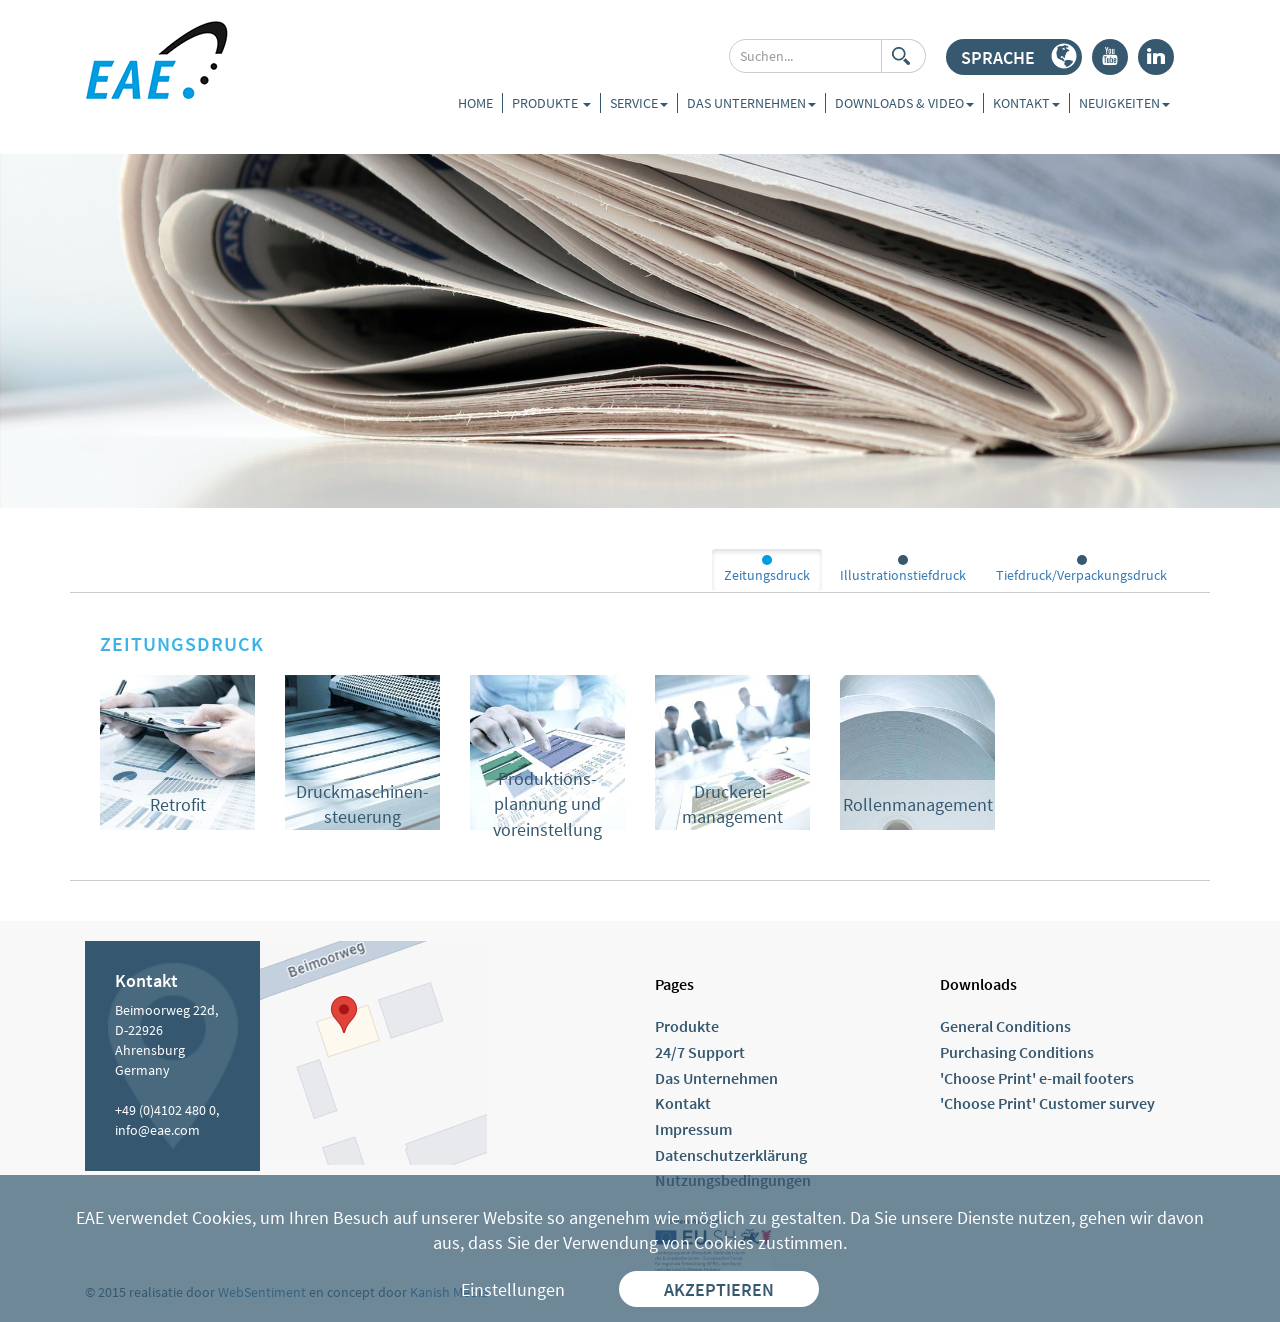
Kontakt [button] (1026, 103)
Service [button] (639, 103)
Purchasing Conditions (1017, 1052)
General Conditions (1005, 1026)
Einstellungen (513, 1289)
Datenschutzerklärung (731, 1155)
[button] (1014, 57)
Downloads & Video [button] (904, 103)
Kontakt (683, 1103)
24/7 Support (700, 1052)
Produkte (551, 103)
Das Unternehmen (716, 1078)
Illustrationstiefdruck (903, 569)
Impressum (693, 1129)
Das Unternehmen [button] (751, 103)
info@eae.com (157, 1130)
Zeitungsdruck (767, 569)
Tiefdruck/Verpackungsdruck (1081, 569)
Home (475, 103)
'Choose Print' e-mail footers (1037, 1078)
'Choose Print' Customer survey (1047, 1103)
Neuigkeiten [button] (1124, 103)
